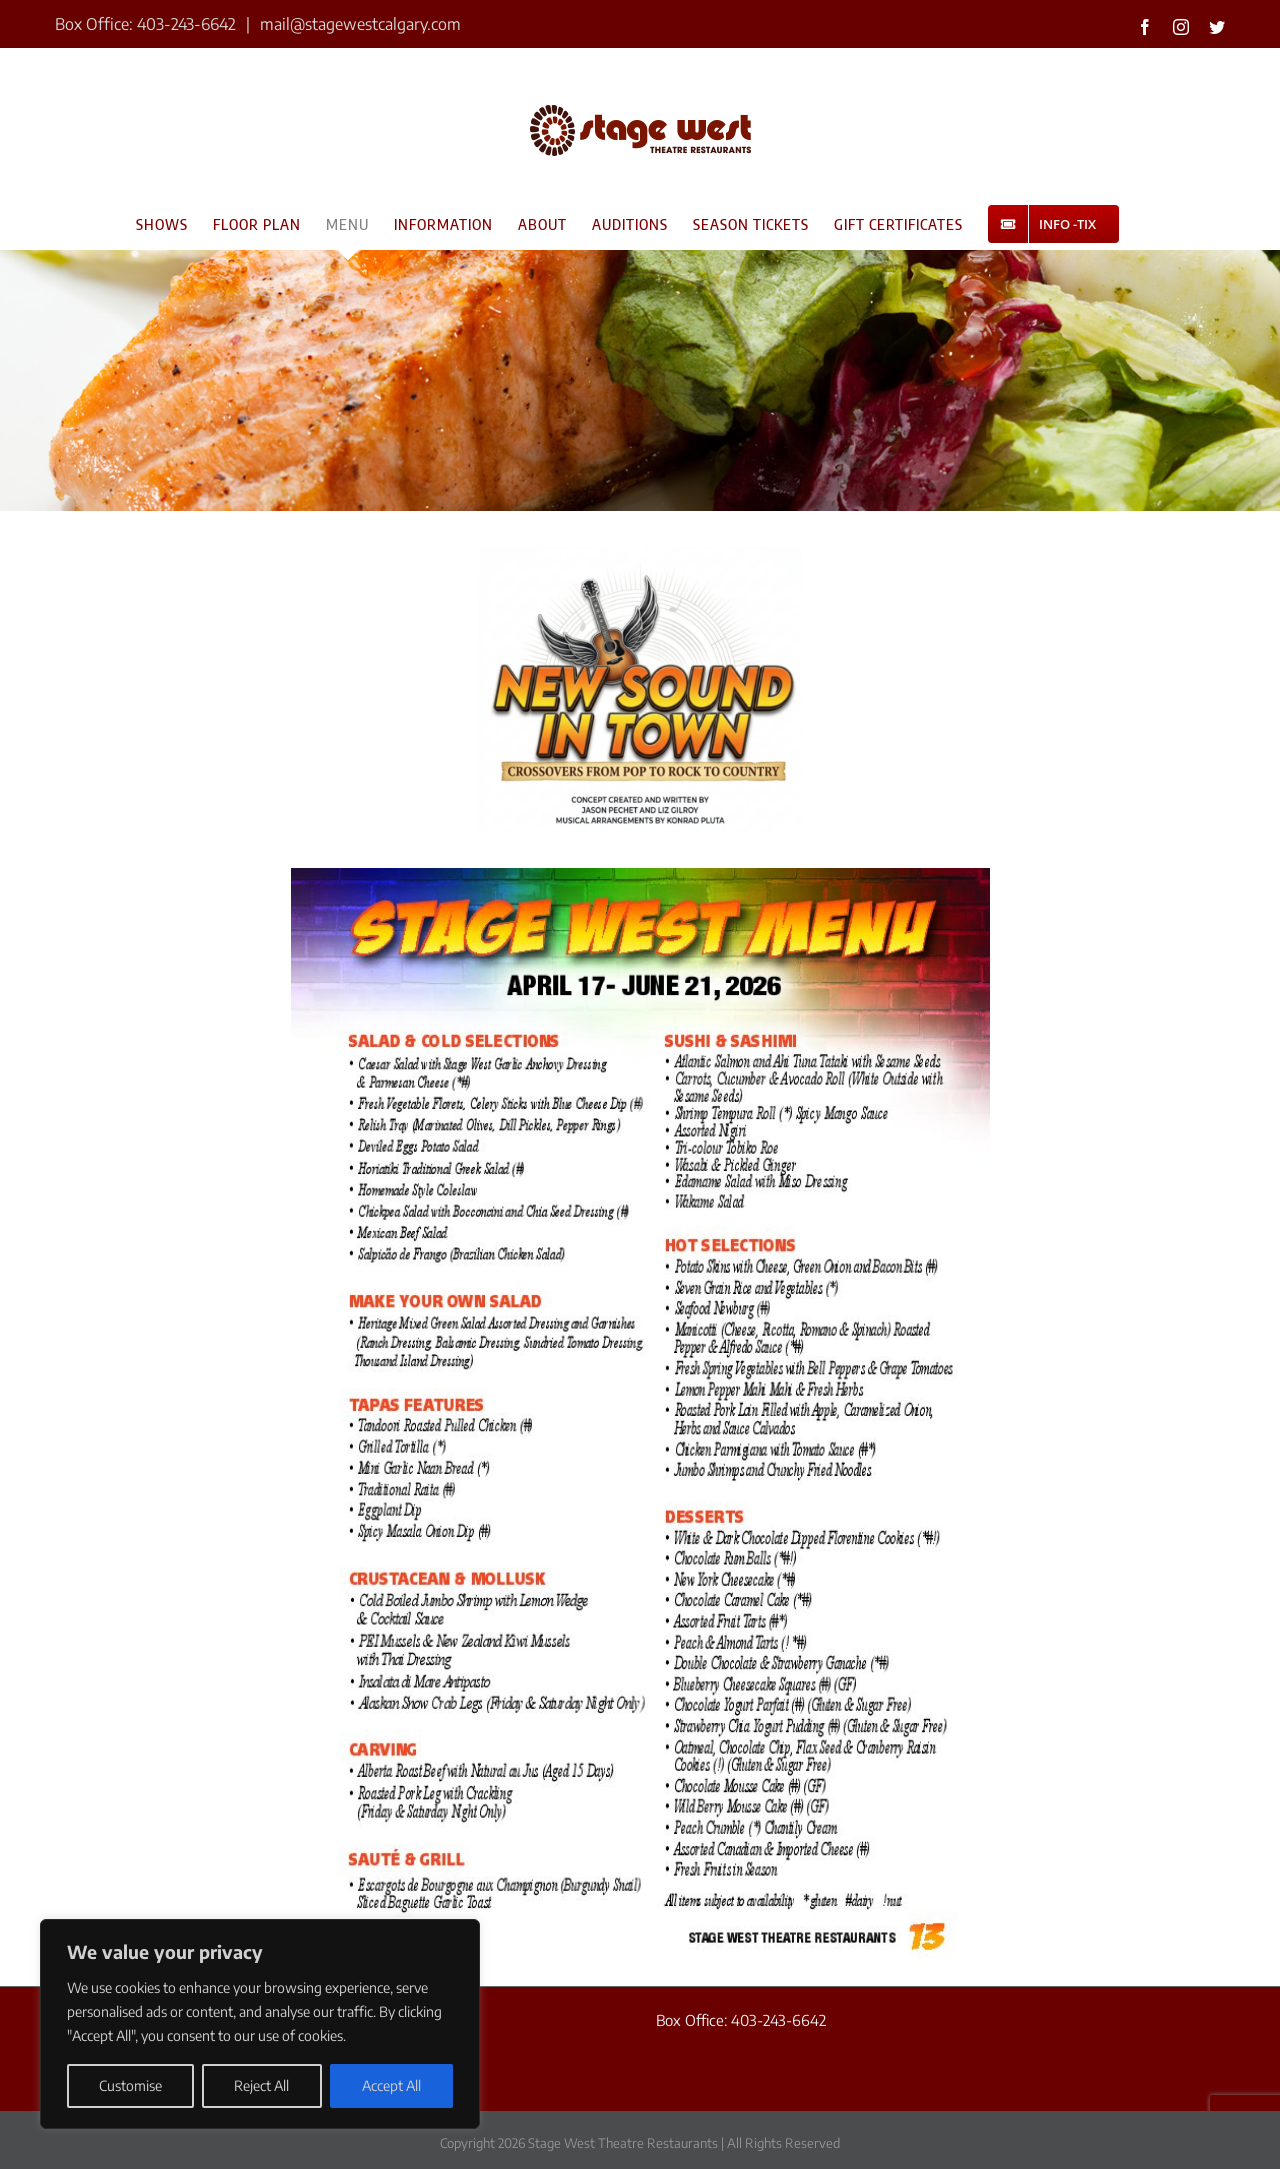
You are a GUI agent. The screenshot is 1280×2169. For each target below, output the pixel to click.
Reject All (261, 2085)
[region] (260, 2024)
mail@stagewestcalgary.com (358, 24)
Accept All (391, 2085)
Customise (130, 2085)
